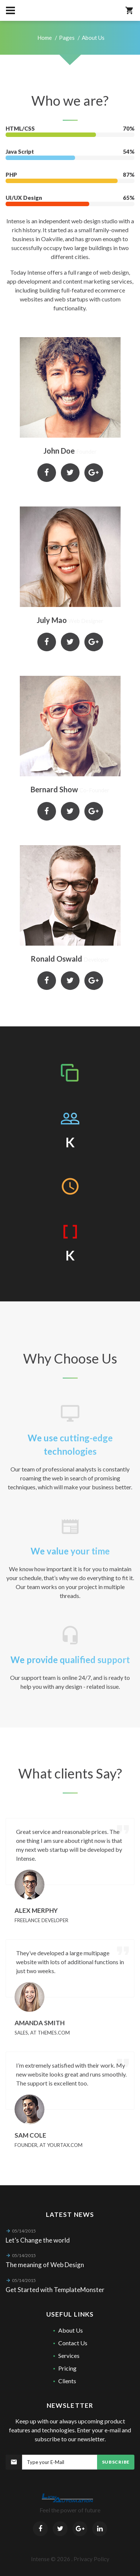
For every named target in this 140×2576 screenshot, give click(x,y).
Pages (67, 37)
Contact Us (72, 2342)
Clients (67, 2380)
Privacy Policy (91, 2559)
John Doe (59, 450)
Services (69, 2355)
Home (44, 37)
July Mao (52, 620)
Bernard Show (54, 789)
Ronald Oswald (56, 958)
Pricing (67, 2368)
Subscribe (116, 2462)
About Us (70, 2330)
